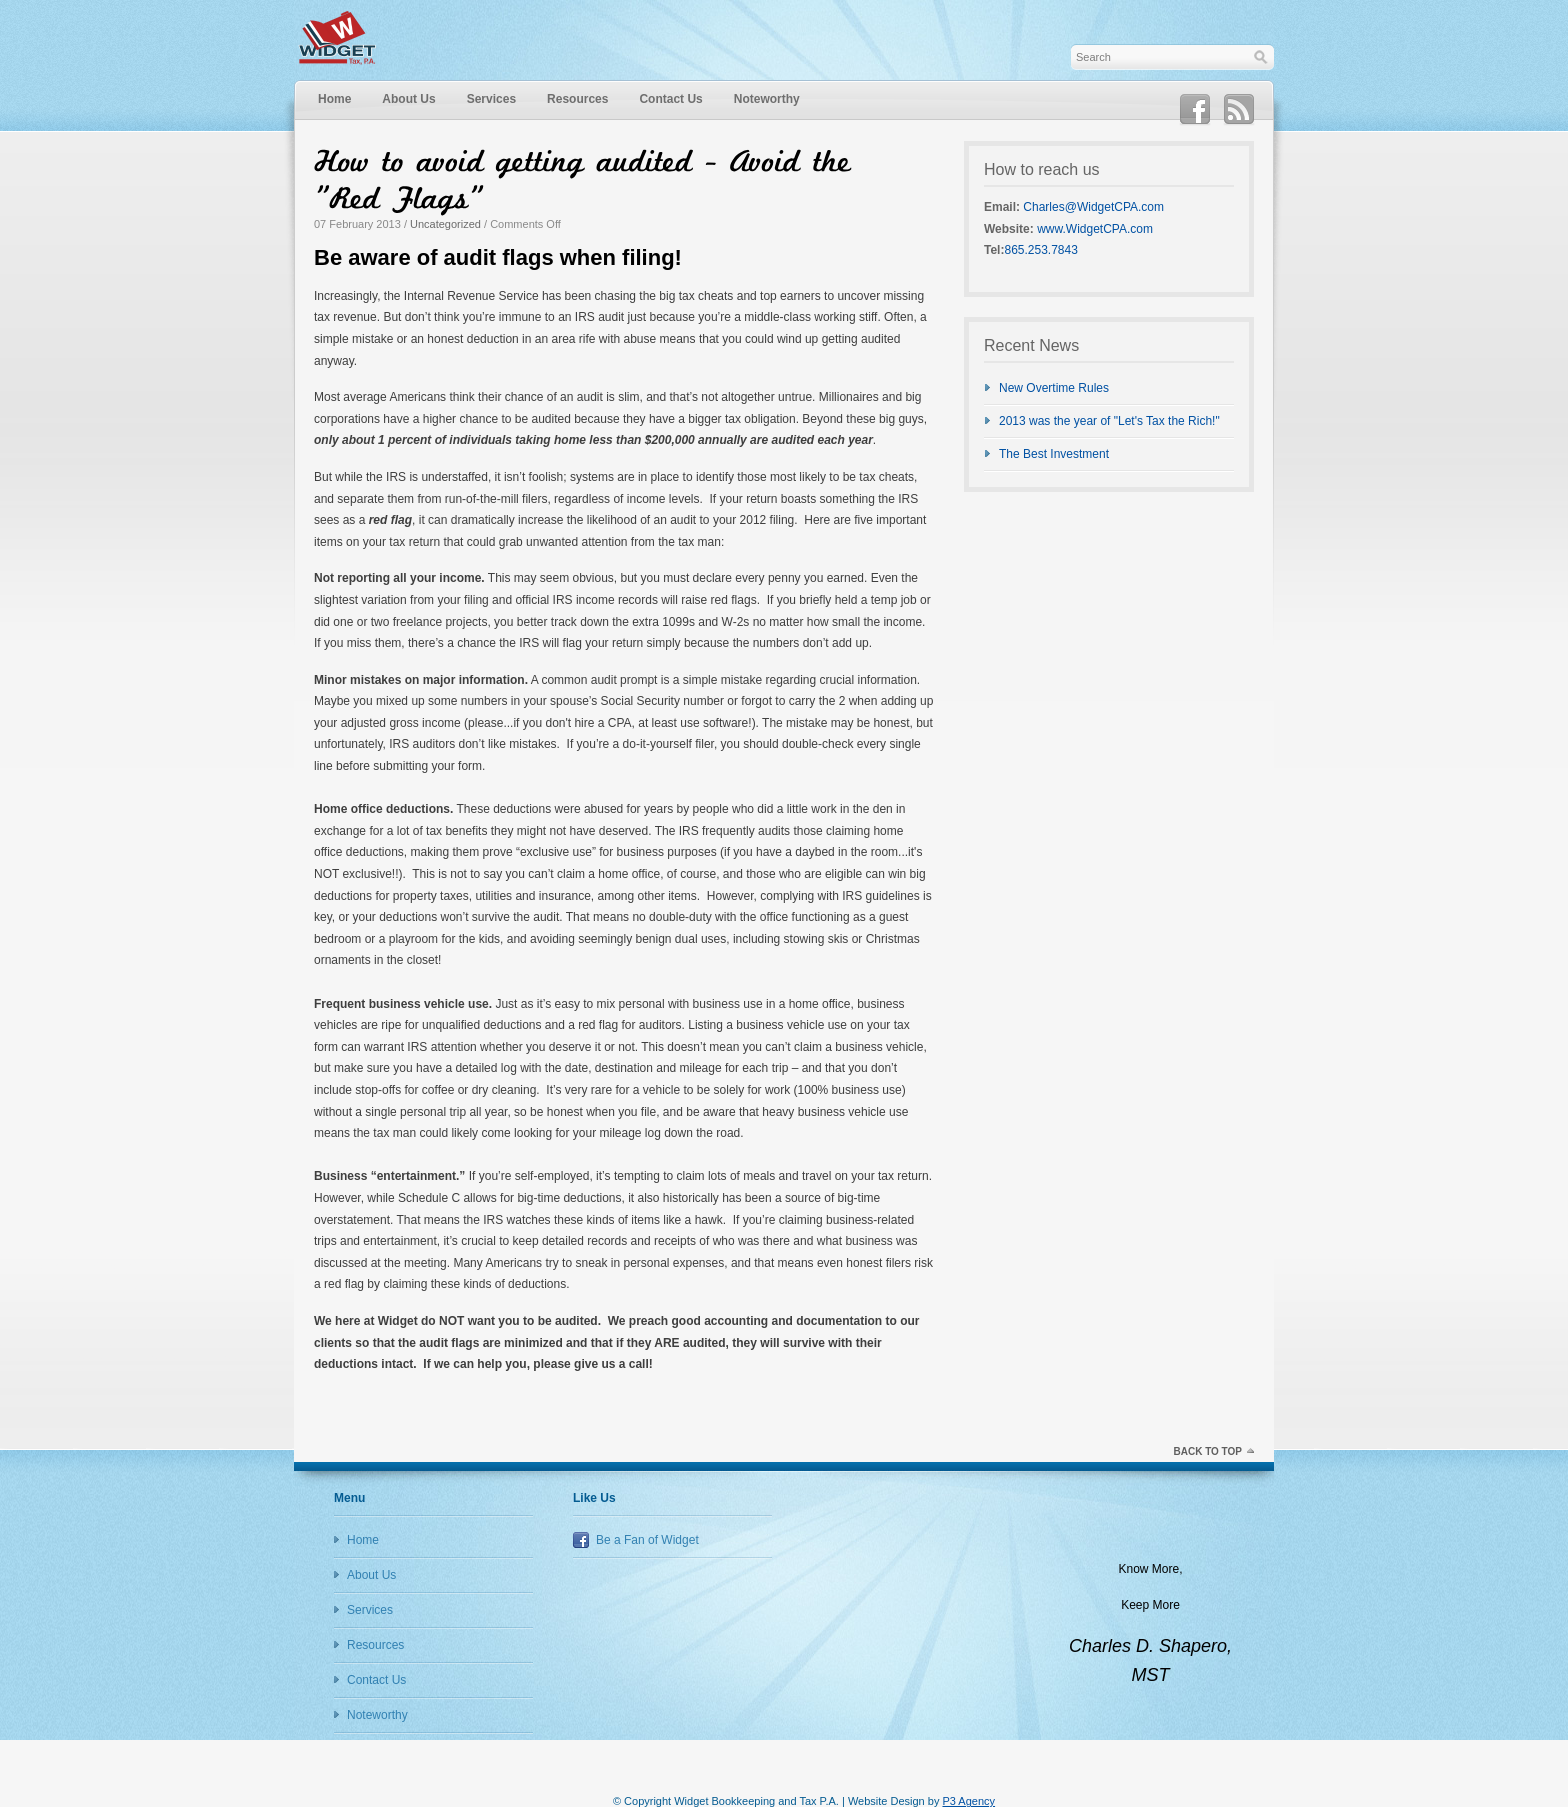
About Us (408, 99)
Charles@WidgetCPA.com (1093, 207)
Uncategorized (445, 224)
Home (334, 99)
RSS (1239, 110)
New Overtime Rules (1054, 388)
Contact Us (670, 99)
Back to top (1207, 1451)
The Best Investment (1054, 454)
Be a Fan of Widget (647, 1540)
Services (491, 99)
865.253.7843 (1040, 250)
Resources (577, 99)
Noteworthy (767, 99)
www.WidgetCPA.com (1095, 229)
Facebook (1195, 110)
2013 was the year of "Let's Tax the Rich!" (1109, 421)
